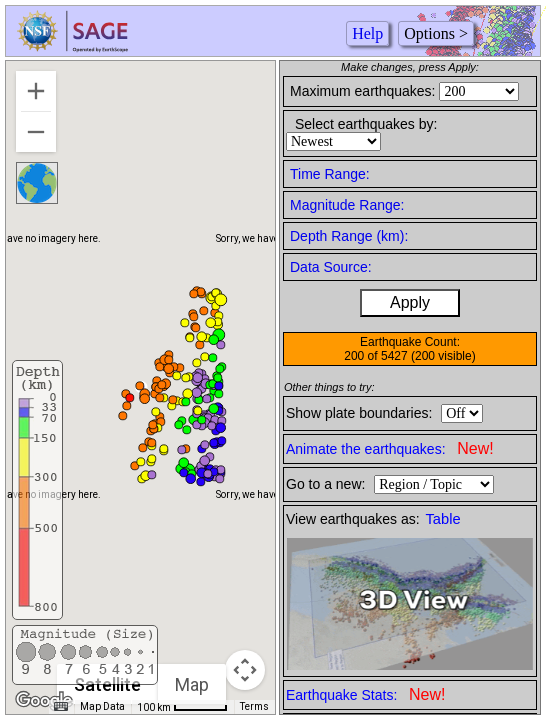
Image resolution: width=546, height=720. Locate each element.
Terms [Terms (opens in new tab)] (254, 706)
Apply (410, 302)
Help (367, 33)
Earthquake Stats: (365, 694)
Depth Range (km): (349, 236)
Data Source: (331, 267)
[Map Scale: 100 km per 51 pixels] (182, 707)
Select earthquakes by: (366, 124)
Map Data (102, 706)
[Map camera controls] (245, 670)
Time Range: (330, 174)
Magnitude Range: (347, 205)
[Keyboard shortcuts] (61, 707)
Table (443, 519)
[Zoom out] (36, 132)
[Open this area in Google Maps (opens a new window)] (44, 701)
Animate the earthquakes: (390, 448)
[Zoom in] (36, 91)
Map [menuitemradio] (192, 684)
